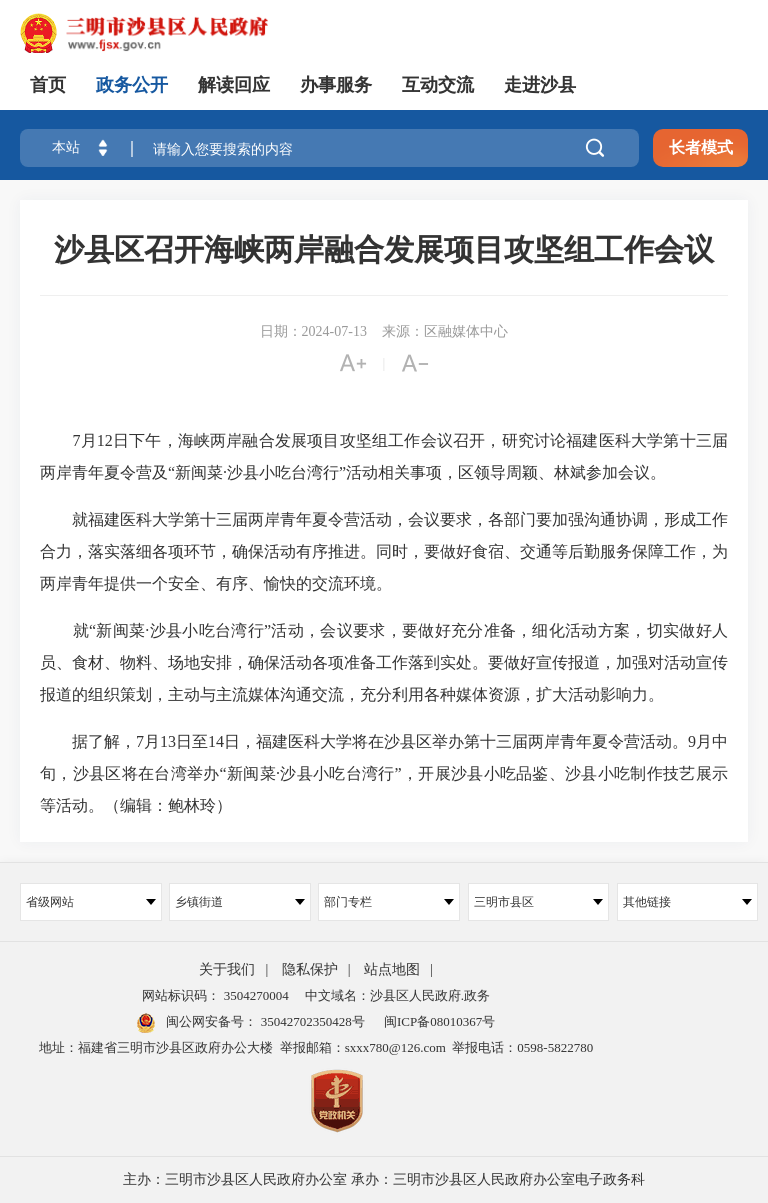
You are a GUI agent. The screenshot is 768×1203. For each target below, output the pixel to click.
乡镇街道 (240, 902)
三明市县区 (539, 902)
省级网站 (91, 902)
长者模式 (701, 147)
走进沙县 (540, 85)
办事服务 (336, 85)
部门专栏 (389, 902)
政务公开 (132, 85)
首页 (48, 85)
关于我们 (227, 969)
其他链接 (688, 902)
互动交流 (438, 85)
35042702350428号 (310, 1021)
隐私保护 (310, 969)
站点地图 (392, 969)
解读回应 (234, 85)
